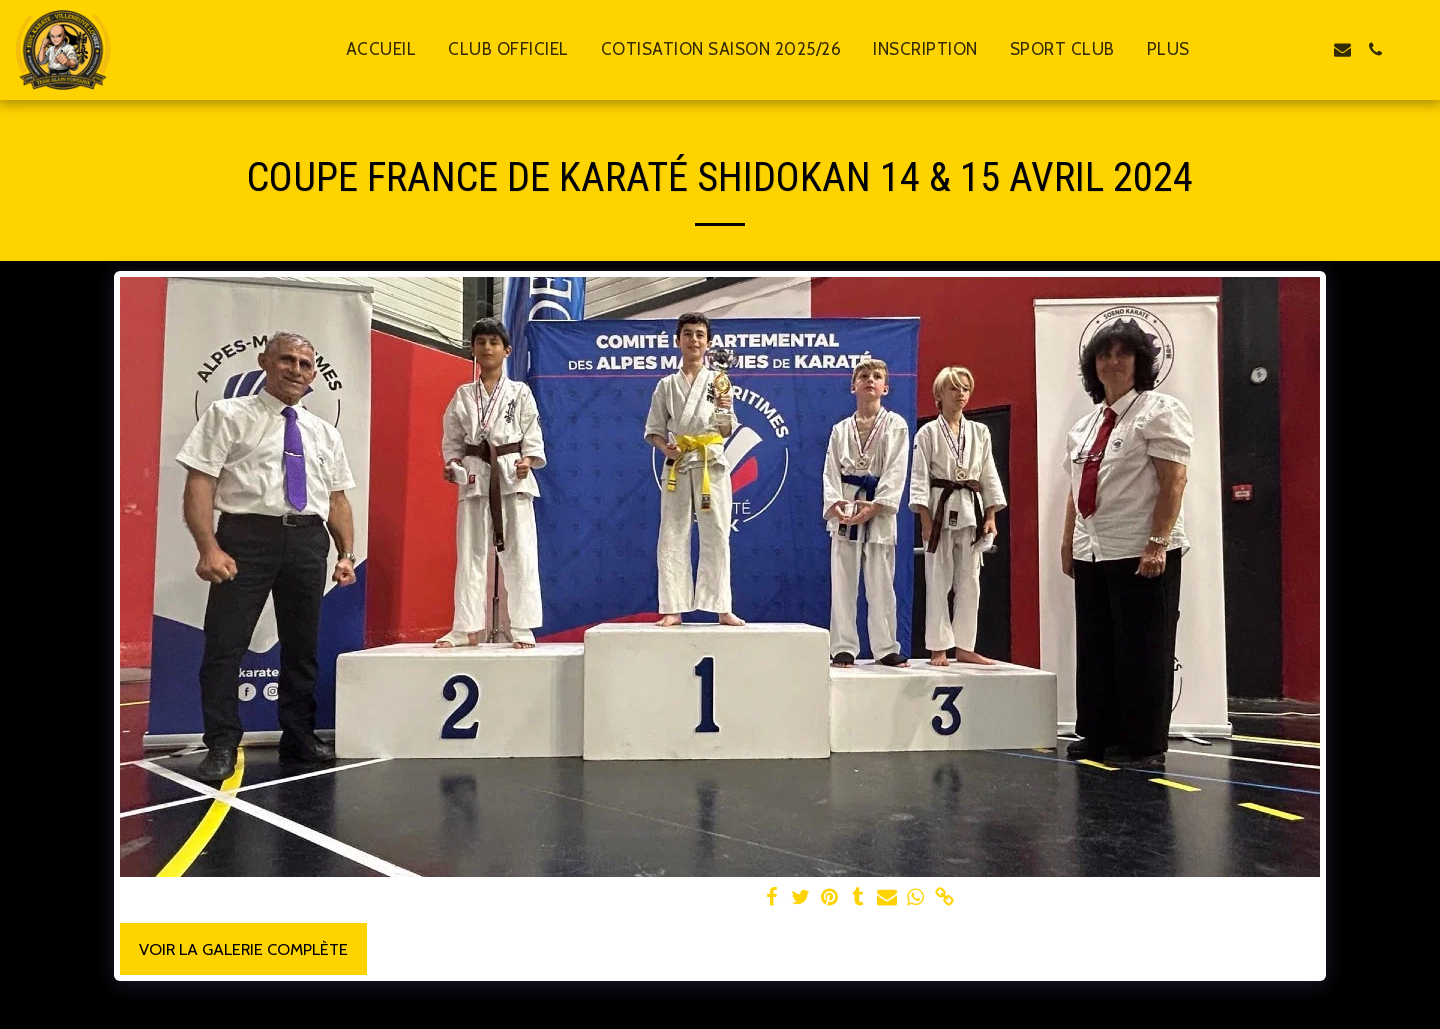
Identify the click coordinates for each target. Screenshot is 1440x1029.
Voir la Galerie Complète (243, 949)
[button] (1276, 49)
